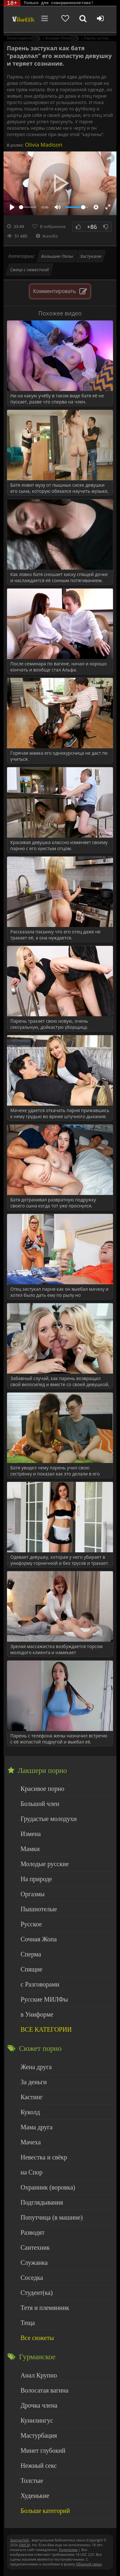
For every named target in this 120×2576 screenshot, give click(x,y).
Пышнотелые (38, 1909)
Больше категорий (45, 2510)
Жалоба (47, 236)
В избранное (53, 226)
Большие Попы (57, 256)
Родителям (68, 2549)
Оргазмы (32, 1894)
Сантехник (35, 2247)
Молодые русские (44, 1864)
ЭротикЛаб (19, 2540)
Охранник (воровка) (47, 2187)
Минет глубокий (42, 2450)
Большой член (39, 1803)
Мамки (30, 1849)
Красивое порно (42, 1788)
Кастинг (31, 2097)
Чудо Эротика (23, 19)
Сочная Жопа (38, 1939)
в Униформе (36, 2014)
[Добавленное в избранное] (65, 19)
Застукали (90, 256)
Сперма (30, 1954)
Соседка (31, 2277)
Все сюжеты (37, 2338)
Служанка (34, 2262)
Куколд (30, 2112)
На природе (36, 1879)
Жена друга (36, 2067)
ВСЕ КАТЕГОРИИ (46, 2029)
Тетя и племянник (44, 2307)
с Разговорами (39, 1984)
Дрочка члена (38, 2405)
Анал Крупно (38, 2375)
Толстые (31, 2480)
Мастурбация (38, 2435)
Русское (31, 1924)
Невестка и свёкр (43, 2157)
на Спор (31, 2172)
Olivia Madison (43, 144)
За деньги (33, 2082)
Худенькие (34, 2495)
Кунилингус (36, 2420)
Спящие (31, 1969)
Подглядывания (41, 2202)
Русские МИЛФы (44, 1999)
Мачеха (30, 2142)
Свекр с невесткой (30, 269)
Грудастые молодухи (48, 1819)
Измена (30, 1834)
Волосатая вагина (44, 2390)
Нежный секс (38, 2465)
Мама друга (36, 2127)
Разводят (32, 2232)
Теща (27, 2323)
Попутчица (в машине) (51, 2217)
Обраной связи (89, 2564)
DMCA (24, 2544)
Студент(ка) (36, 2292)
